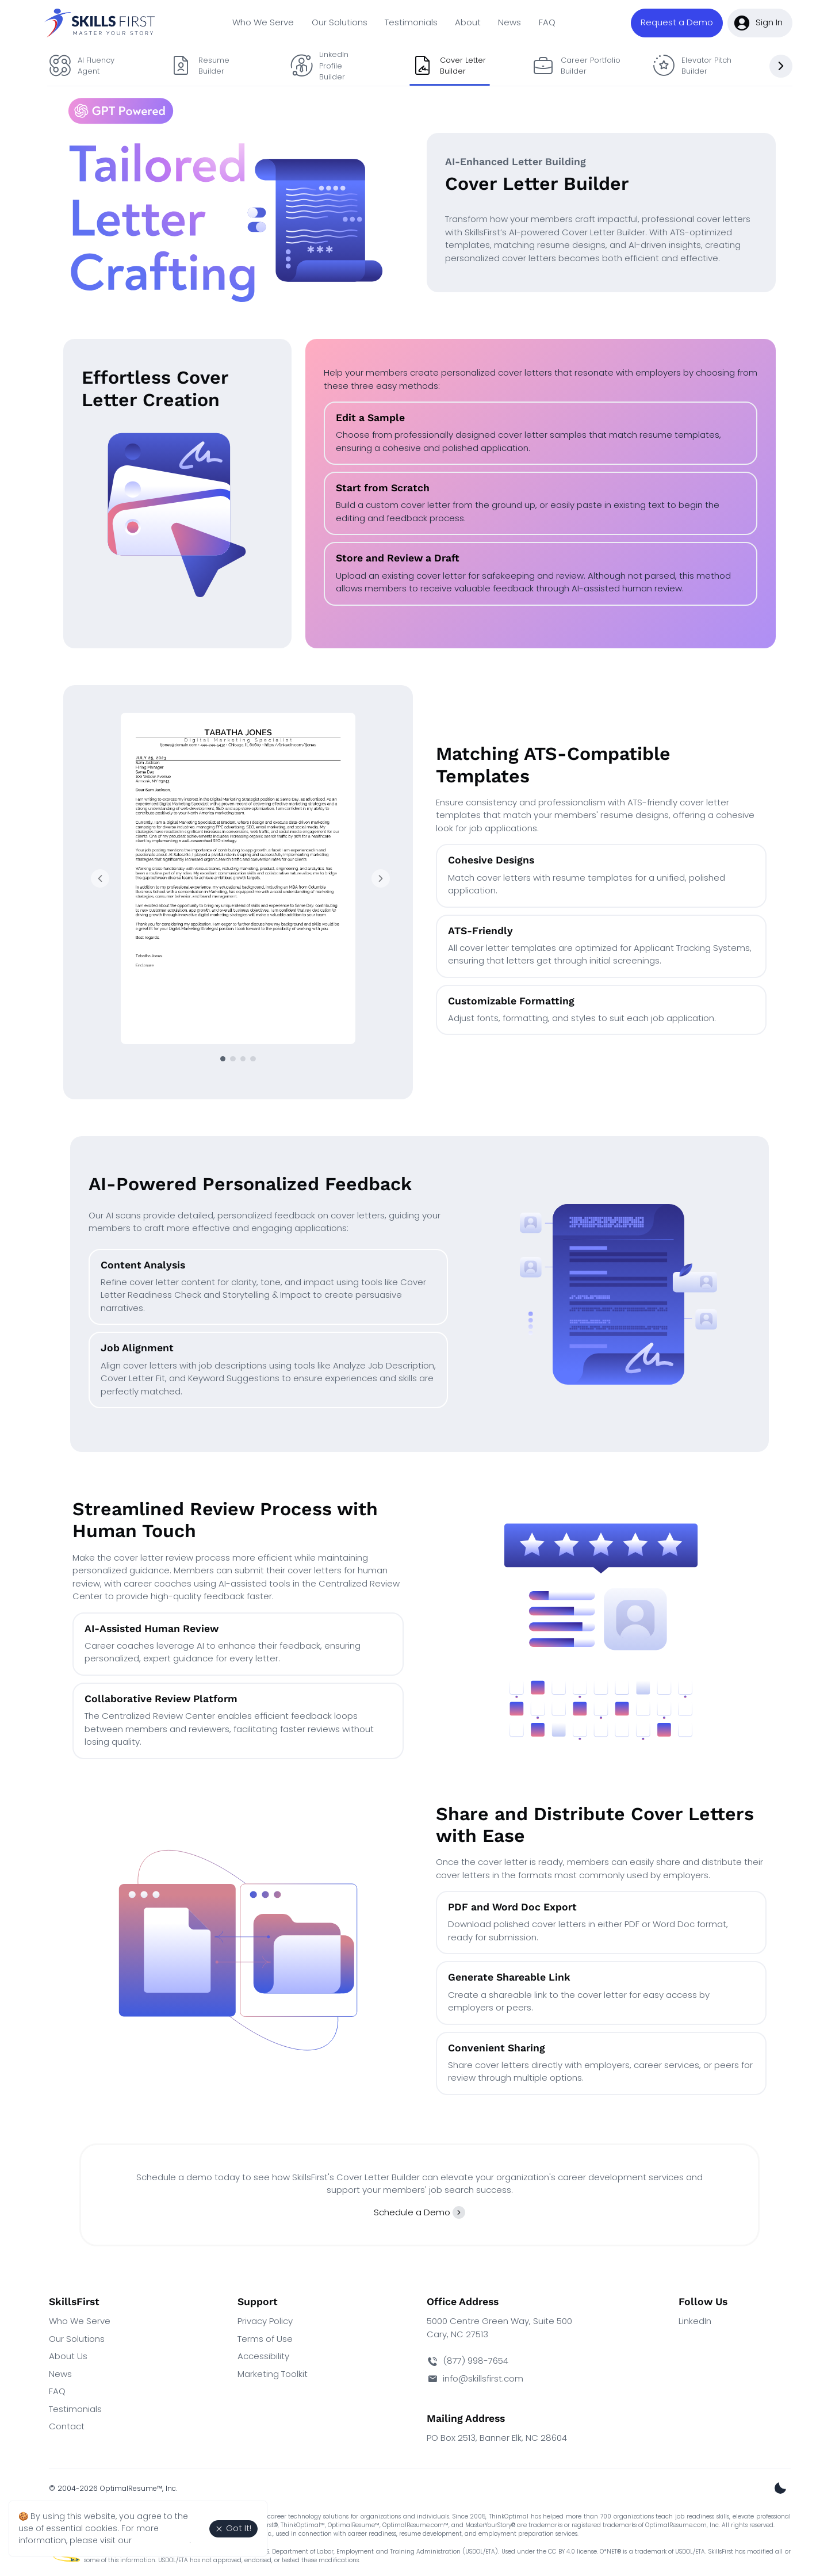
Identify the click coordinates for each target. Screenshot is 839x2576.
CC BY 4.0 (561, 2551)
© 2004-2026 (113, 2488)
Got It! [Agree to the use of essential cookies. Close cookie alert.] (232, 2528)
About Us (68, 2356)
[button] (677, 23)
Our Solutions (339, 22)
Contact (67, 2426)
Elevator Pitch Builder (691, 66)
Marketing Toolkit (272, 2374)
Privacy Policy (265, 2321)
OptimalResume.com (413, 2525)
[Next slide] (780, 66)
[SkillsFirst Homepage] (102, 23)
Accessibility (263, 2356)
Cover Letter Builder (448, 66)
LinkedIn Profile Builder (320, 65)
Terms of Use (265, 2339)
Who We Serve (263, 22)
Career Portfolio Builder (575, 66)
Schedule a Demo (412, 2212)
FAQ (547, 22)
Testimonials (411, 22)
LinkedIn (695, 2321)
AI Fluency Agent (82, 66)
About (468, 22)
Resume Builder (200, 66)
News (509, 22)
